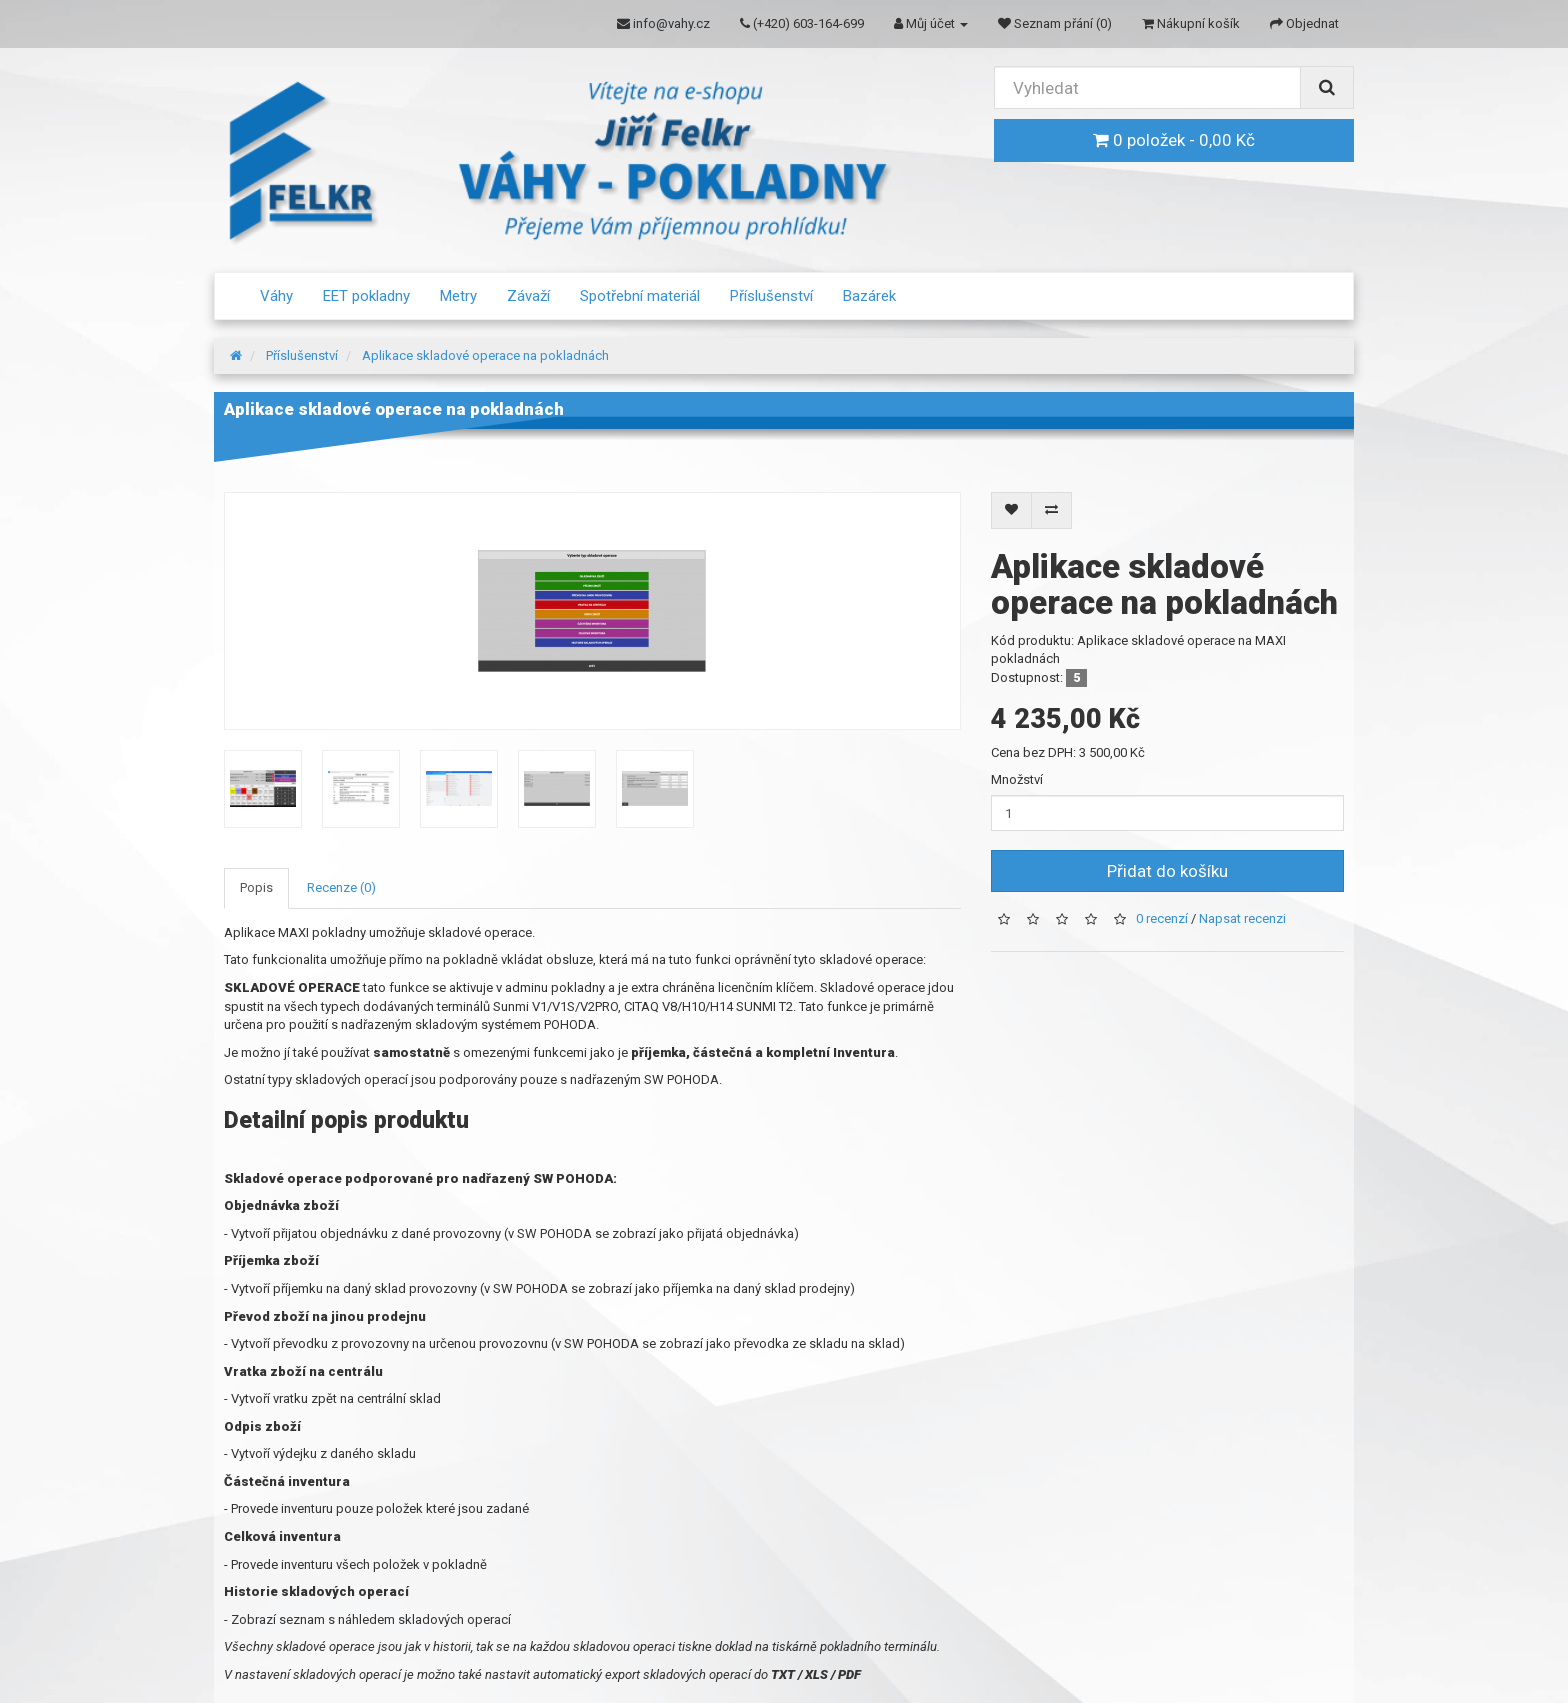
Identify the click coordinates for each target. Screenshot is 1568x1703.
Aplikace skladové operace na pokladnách (485, 355)
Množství (1017, 779)
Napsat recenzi (1242, 919)
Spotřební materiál (640, 296)
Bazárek (869, 296)
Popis (256, 887)
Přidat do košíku (1167, 871)
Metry (458, 296)
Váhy (276, 296)
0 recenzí (1162, 919)
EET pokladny (366, 296)
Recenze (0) (341, 887)
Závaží (528, 296)
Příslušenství (771, 296)
